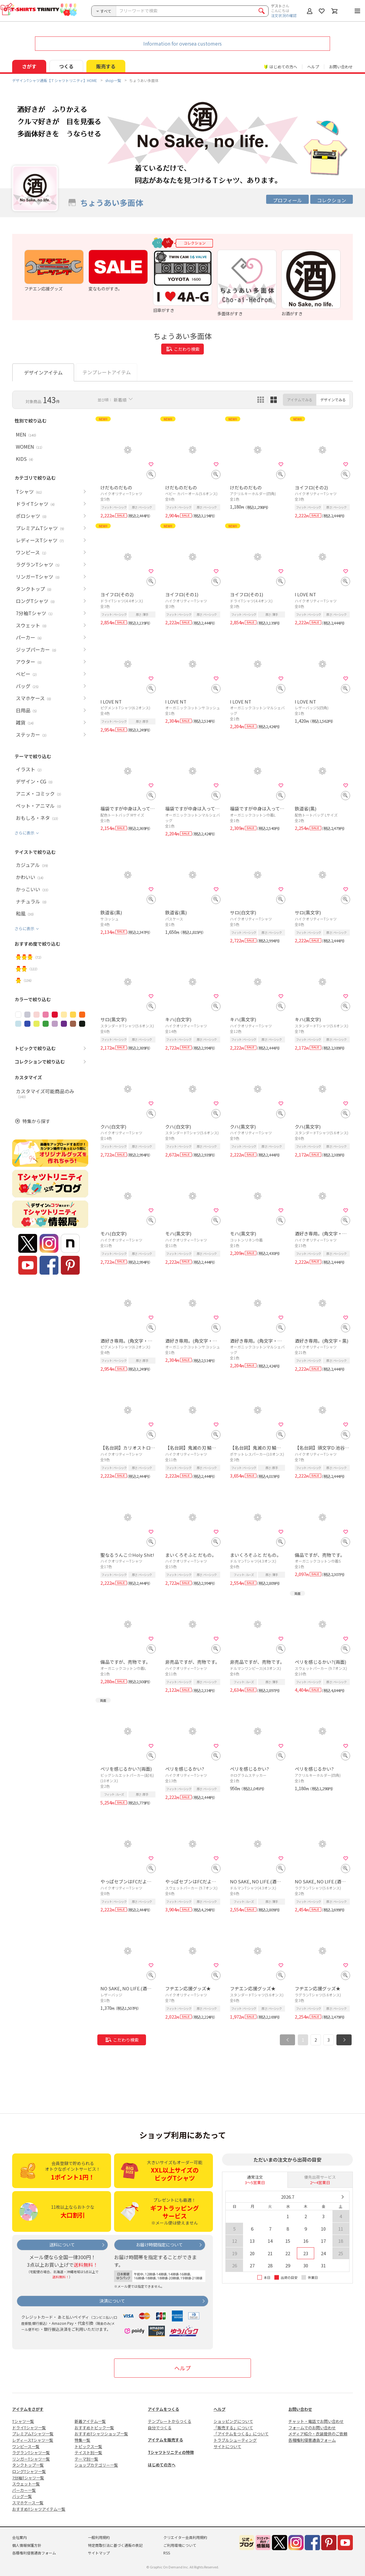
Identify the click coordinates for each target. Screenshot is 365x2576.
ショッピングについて (233, 2421)
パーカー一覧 (24, 2490)
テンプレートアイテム (106, 372)
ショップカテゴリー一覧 (96, 2465)
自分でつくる (160, 2427)
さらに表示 (24, 833)
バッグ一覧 (22, 2496)
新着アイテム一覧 (90, 2421)
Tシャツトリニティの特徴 (171, 2452)
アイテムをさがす (27, 2409)
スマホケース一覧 (27, 2503)
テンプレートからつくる (169, 2421)
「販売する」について (233, 2427)
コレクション (331, 200)
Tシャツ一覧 (23, 2421)
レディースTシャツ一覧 (32, 2440)
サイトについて (227, 2446)
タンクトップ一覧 (28, 2465)
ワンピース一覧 (26, 2446)
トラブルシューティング (235, 2440)
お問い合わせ (341, 67)
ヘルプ (313, 67)
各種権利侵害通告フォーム (312, 2440)
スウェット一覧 (26, 2484)
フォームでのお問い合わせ (312, 2427)
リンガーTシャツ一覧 (31, 2459)
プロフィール (287, 200)
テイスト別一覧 (88, 2452)
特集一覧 (82, 2440)
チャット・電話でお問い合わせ (316, 2421)
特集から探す (36, 1121)
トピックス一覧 (88, 2446)
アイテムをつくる (163, 2409)
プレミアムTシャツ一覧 (33, 2434)
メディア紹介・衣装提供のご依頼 (317, 2434)
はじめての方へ (162, 2465)
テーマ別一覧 (86, 2459)
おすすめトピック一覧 (94, 2427)
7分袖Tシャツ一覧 (28, 2478)
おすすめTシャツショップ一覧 (101, 2434)
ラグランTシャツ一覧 (31, 2452)
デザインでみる (333, 399)
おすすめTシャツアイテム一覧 (38, 2509)
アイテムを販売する (165, 2440)
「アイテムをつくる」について (241, 2434)
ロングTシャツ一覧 (29, 2471)
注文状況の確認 (284, 15)
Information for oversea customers (182, 43)
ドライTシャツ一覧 (29, 2427)
